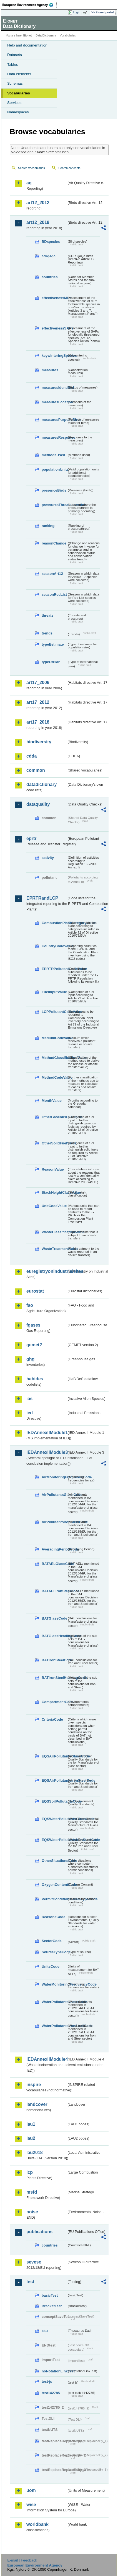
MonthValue (52, 1100)
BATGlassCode (54, 1618)
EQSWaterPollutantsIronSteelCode (54, 1840)
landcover (36, 2104)
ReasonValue (53, 1169)
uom (31, 2490)
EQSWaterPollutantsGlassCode (54, 1819)
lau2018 (34, 2152)
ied (29, 1412)
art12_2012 (37, 202)
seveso (33, 2262)
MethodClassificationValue (54, 1058)
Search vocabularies (31, 168)
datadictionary (41, 784)
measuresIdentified (54, 387)
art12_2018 (37, 222)
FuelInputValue (54, 992)
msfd (31, 2192)
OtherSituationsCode (54, 1861)
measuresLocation (54, 402)
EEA (29, 5)
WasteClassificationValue (54, 1232)
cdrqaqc (49, 256)
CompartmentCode (54, 1702)
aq (29, 182)
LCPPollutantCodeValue (54, 1012)
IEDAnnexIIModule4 (46, 2059)
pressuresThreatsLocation (54, 505)
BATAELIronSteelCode (54, 1591)
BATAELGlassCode (54, 1564)
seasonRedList (54, 594)
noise (32, 2211)
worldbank (37, 2524)
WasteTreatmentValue (54, 1249)
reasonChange (54, 543)
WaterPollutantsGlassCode (54, 2002)
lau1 (30, 2124)
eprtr (31, 838)
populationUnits (54, 469)
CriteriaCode (52, 1719)
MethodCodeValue (54, 1077)
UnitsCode (50, 1966)
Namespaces (18, 112)
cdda (31, 756)
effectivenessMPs (54, 298)
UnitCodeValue (54, 1206)
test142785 (51, 2393)
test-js (47, 2381)
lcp (29, 2172)
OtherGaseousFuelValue (54, 1117)
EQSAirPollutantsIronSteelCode (54, 1780)
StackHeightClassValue (54, 1192)
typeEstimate (53, 644)
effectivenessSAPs (54, 328)
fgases (33, 1325)
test (30, 2281)
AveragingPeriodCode (54, 1549)
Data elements (19, 74)
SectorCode (52, 1941)
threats (48, 615)
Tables (12, 64)
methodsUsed (53, 455)
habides (34, 1378)
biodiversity (38, 741)
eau (45, 2331)
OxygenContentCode (54, 1884)
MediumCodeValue (54, 1038)
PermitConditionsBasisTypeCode (54, 1899)
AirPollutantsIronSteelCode (54, 1522)
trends (47, 633)
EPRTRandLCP (42, 898)
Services (14, 103)
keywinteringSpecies (54, 355)
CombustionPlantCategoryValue (54, 923)
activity (48, 858)
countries (50, 277)
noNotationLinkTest (54, 2371)
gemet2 (34, 1344)
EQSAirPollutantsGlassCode (54, 1756)
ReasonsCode (53, 1917)
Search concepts (69, 168)
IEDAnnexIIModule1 (46, 1432)
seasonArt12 (52, 574)
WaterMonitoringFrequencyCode (54, 1984)
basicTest (50, 2295)
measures (50, 370)
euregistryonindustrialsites (46, 1271)
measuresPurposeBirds (54, 419)
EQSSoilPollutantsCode (54, 1801)
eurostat (35, 1291)
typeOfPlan (51, 662)
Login (76, 12)
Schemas (15, 83)
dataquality (38, 804)
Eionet (27, 35)
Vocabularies (18, 93)
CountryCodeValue (54, 946)
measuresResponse (54, 437)
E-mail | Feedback (22, 2560)
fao (29, 1305)
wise (31, 2504)
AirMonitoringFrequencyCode (54, 1477)
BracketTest (52, 2306)
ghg (30, 1359)
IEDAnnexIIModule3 (46, 1452)
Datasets (14, 55)
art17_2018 (37, 722)
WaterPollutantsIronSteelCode (54, 2026)
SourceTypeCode (54, 1952)
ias (29, 1398)
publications (39, 2231)
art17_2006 (37, 682)
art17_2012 (37, 702)
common (35, 770)
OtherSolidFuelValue (54, 1143)
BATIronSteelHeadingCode (54, 1678)
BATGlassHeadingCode (54, 1636)
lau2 (30, 2138)
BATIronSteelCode (54, 1660)
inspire (33, 2084)
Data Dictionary (46, 35)
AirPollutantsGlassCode (54, 1495)
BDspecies (51, 242)
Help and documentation (27, 45)
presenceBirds (54, 490)
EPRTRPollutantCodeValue (54, 969)
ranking (48, 526)
